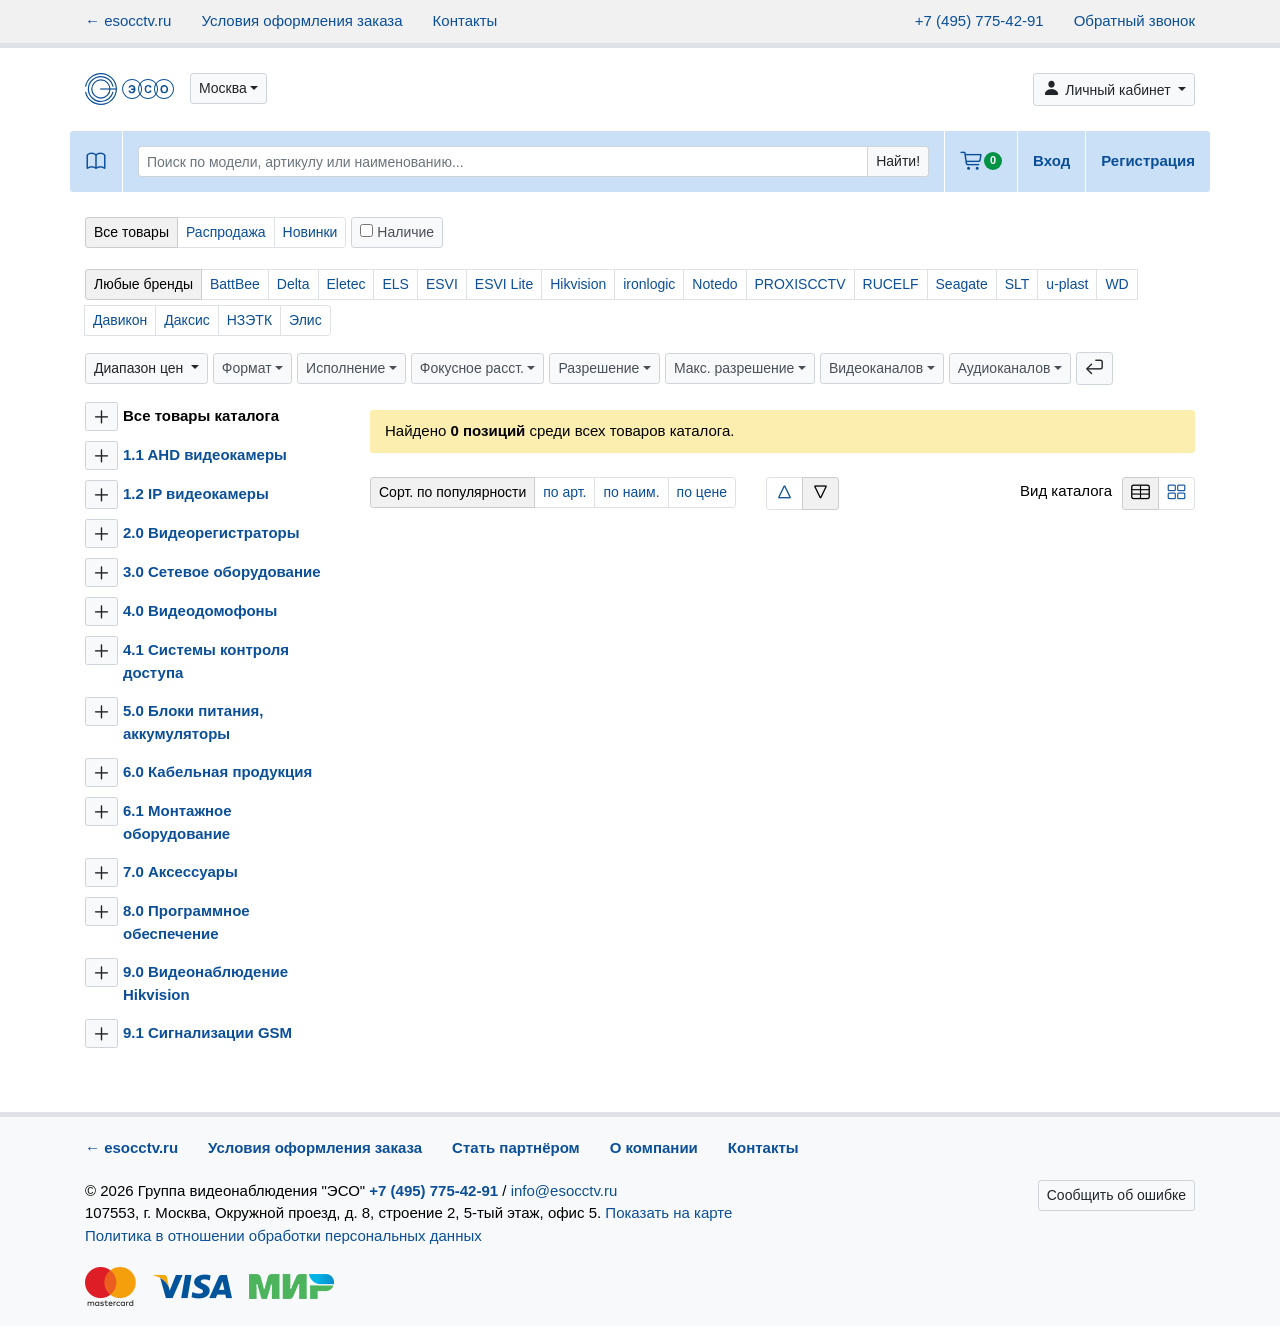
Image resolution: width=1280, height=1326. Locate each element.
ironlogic (649, 284)
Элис (305, 320)
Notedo (714, 284)
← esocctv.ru (128, 20)
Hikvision (578, 284)
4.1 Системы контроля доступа (206, 661)
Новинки (310, 232)
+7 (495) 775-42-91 (979, 20)
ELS (395, 284)
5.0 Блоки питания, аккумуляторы (193, 722)
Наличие (397, 232)
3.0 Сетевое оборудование (222, 571)
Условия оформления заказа (301, 20)
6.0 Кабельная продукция (217, 771)
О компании (654, 1147)
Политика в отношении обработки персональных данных (283, 1235)
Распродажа (226, 232)
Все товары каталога (201, 415)
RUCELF (891, 284)
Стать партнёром (516, 1147)
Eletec (346, 284)
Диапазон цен (140, 368)
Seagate (962, 284)
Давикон (120, 320)
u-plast (1067, 284)
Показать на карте (668, 1212)
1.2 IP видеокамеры (196, 493)
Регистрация (1148, 160)
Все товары (131, 232)
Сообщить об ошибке (1116, 1195)
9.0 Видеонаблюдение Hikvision (205, 983)
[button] (228, 88)
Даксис (186, 320)
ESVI (442, 284)
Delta (293, 284)
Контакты (465, 20)
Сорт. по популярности (452, 492)
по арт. (564, 492)
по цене (702, 492)
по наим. (631, 492)
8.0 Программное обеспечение (186, 922)
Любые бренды (143, 284)
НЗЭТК (249, 320)
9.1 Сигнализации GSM (207, 1032)
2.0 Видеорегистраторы (211, 532)
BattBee (235, 284)
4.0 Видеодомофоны (200, 610)
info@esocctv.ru (564, 1190)
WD (1116, 284)
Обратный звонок (1134, 20)
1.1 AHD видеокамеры (205, 454)
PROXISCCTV (800, 284)
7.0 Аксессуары (180, 871)
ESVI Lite (504, 284)
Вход (1051, 160)
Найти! (898, 161)
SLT (1017, 284)
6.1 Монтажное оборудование (177, 822)
